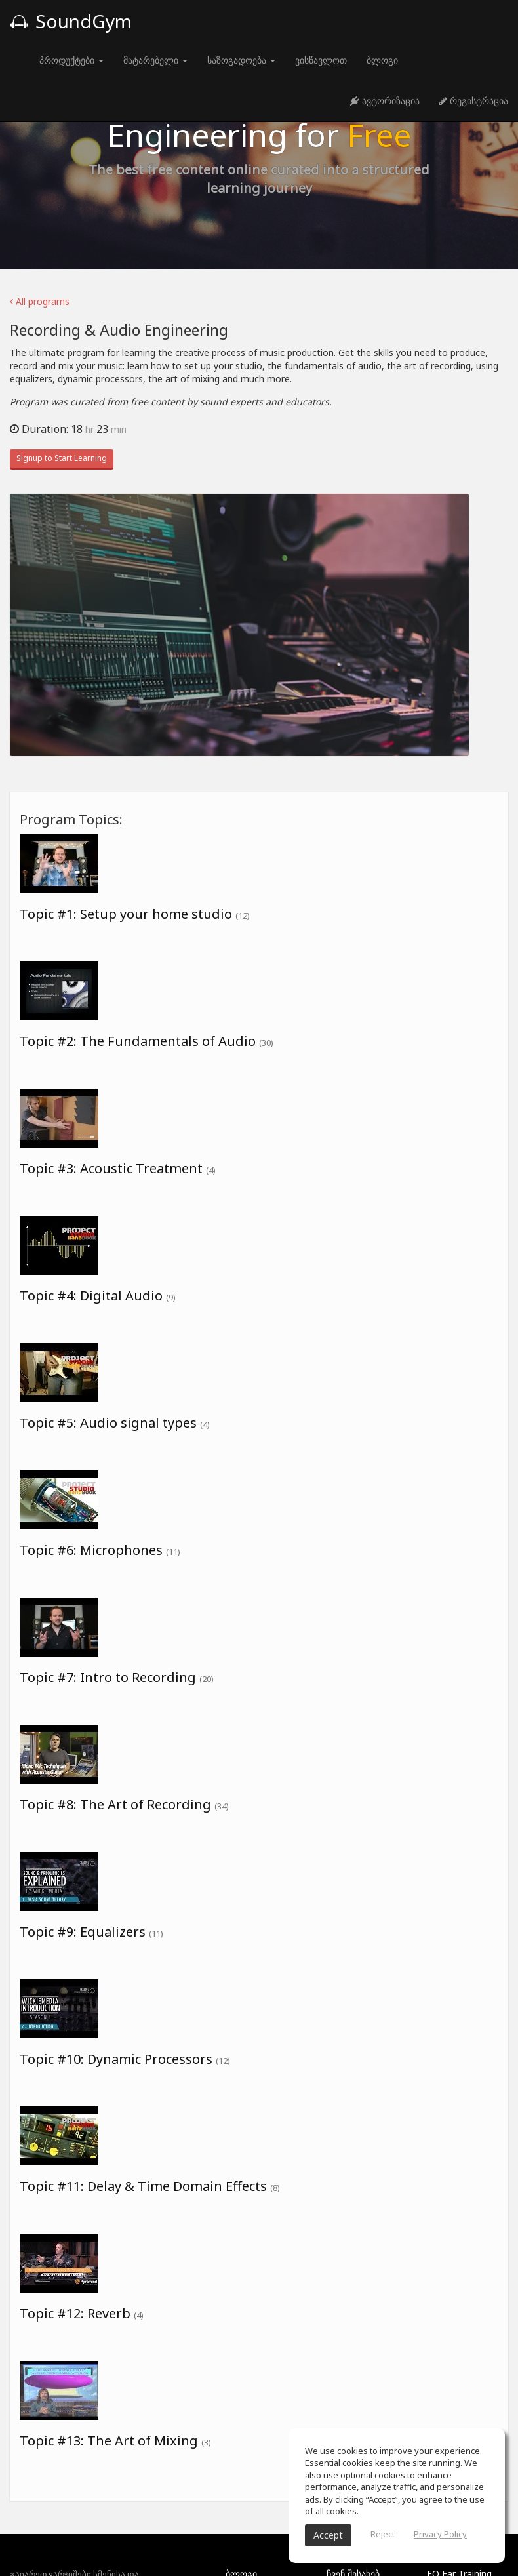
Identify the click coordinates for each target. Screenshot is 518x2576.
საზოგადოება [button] (241, 60)
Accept (328, 2535)
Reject (382, 2534)
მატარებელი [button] (155, 60)
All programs (40, 301)
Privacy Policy (440, 2534)
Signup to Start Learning (61, 458)
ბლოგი (382, 60)
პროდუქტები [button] (71, 60)
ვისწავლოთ (321, 60)
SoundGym (71, 21)
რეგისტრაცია (473, 100)
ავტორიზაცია (385, 100)
